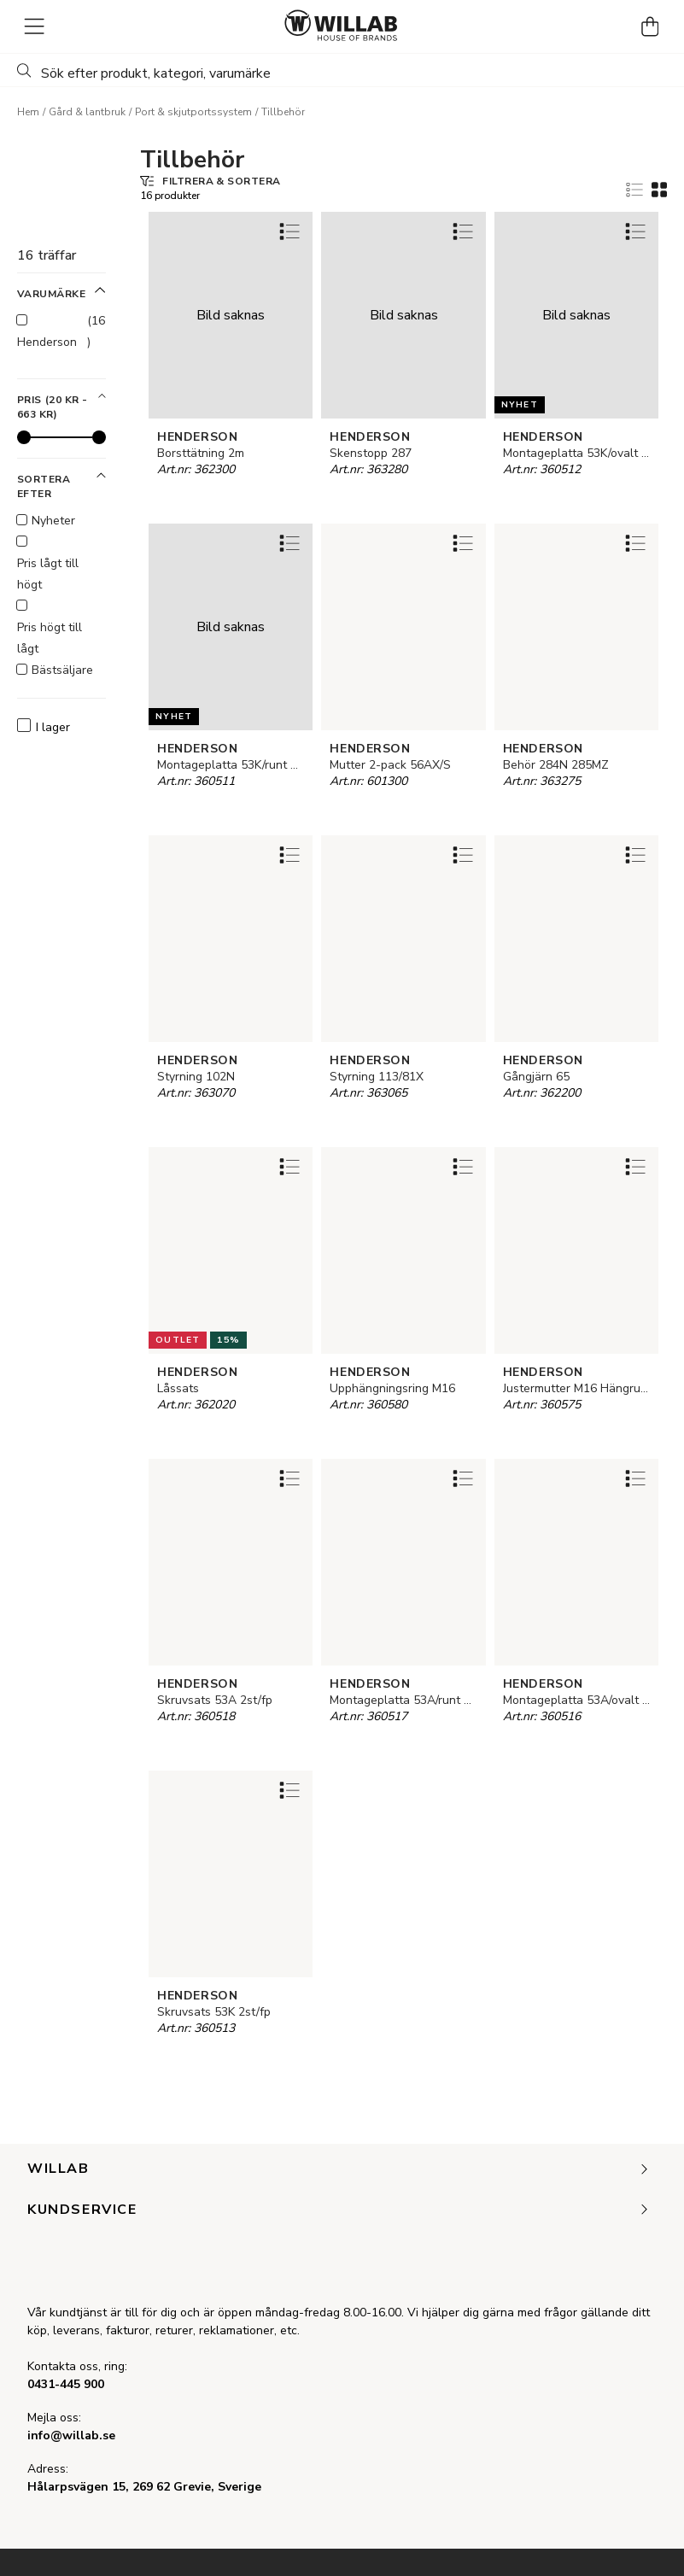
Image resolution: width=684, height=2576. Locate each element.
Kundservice (339, 2210)
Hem (28, 112)
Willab (339, 2169)
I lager (43, 726)
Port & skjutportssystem (193, 112)
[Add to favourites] (289, 231)
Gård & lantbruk (87, 112)
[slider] (24, 437)
